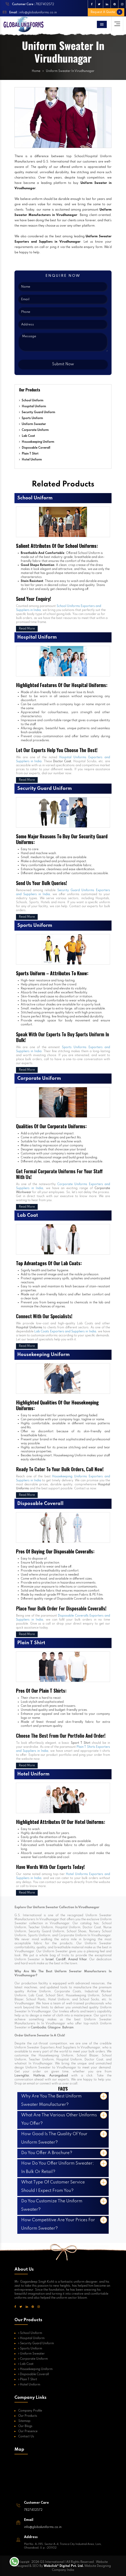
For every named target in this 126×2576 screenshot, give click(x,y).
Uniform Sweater (32, 424)
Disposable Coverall (34, 447)
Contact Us (26, 2436)
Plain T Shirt (28, 453)
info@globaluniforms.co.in (37, 12)
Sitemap (24, 2421)
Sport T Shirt (81, 1743)
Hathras (39, 2075)
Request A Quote (106, 12)
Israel (49, 1959)
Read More (27, 628)
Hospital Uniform (32, 406)
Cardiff (61, 1959)
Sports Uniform (31, 418)
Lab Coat (27, 436)
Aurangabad (58, 2075)
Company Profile (30, 2410)
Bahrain (67, 2027)
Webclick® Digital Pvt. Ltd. (64, 2566)
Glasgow (54, 2027)
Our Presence (27, 2431)
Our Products (27, 2415)
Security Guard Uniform (37, 412)
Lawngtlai (21, 2075)
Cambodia (38, 2027)
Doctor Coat (62, 761)
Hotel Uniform (30, 459)
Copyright (25, 2562)
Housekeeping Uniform (36, 441)
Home (36, 71)
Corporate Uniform (34, 430)
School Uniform (31, 400)
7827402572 (45, 4)
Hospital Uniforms (29, 1327)
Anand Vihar (77, 1959)
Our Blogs (25, 2426)
